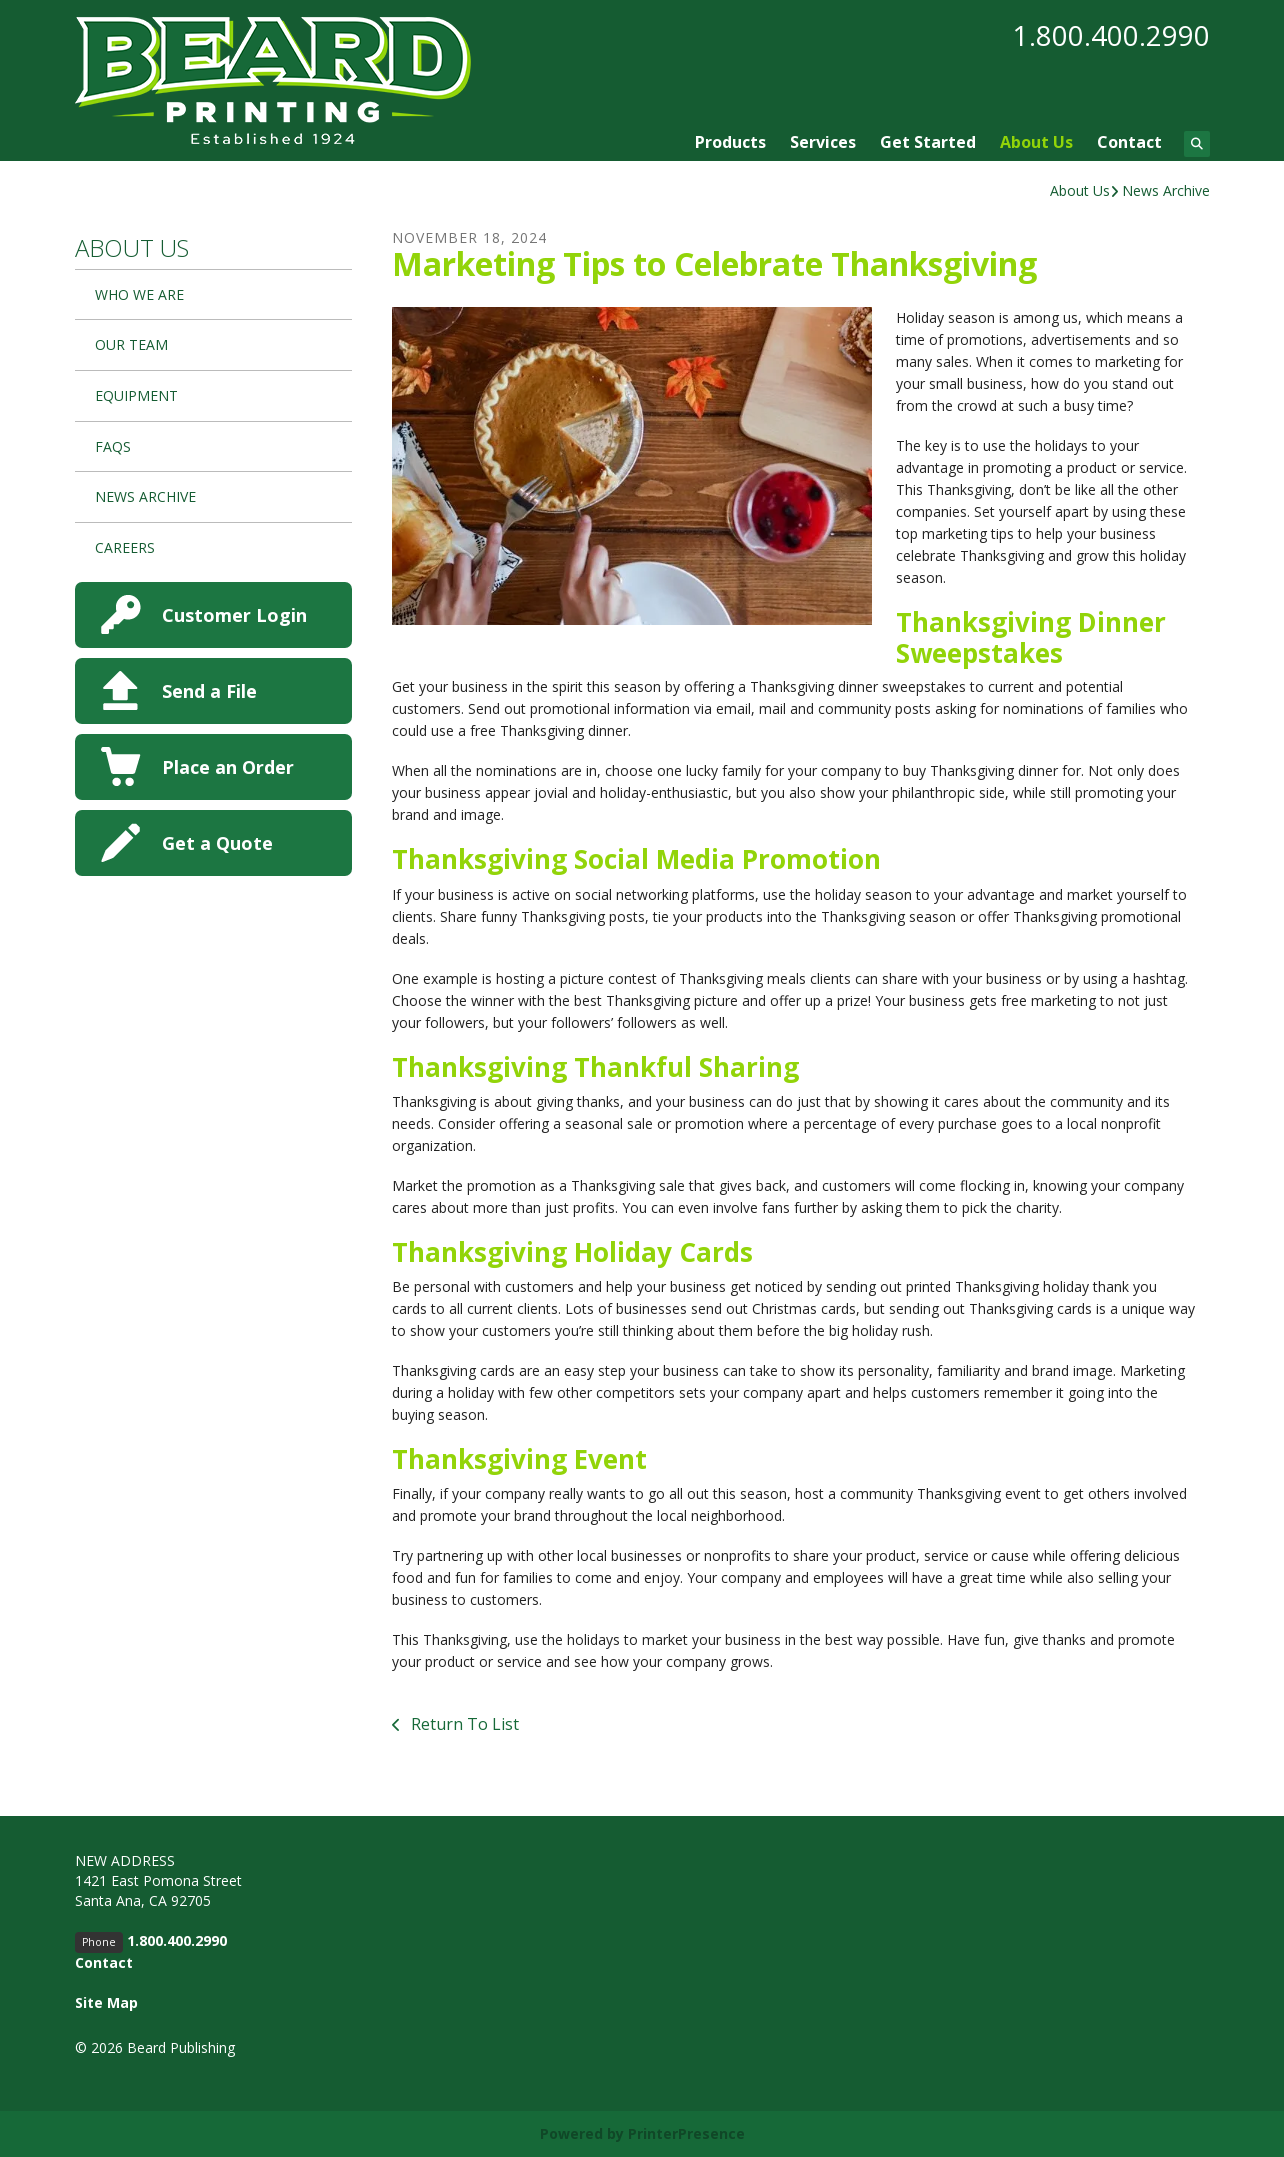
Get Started (928, 142)
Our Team (131, 344)
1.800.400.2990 (1111, 35)
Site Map (106, 2002)
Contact (1129, 142)
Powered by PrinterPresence (642, 2133)
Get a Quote (217, 843)
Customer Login (234, 615)
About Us (1036, 142)
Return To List (463, 1724)
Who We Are (139, 294)
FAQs (113, 446)
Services (823, 142)
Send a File (209, 691)
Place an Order (228, 767)
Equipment (136, 395)
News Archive (1166, 190)
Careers (125, 547)
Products (730, 142)
